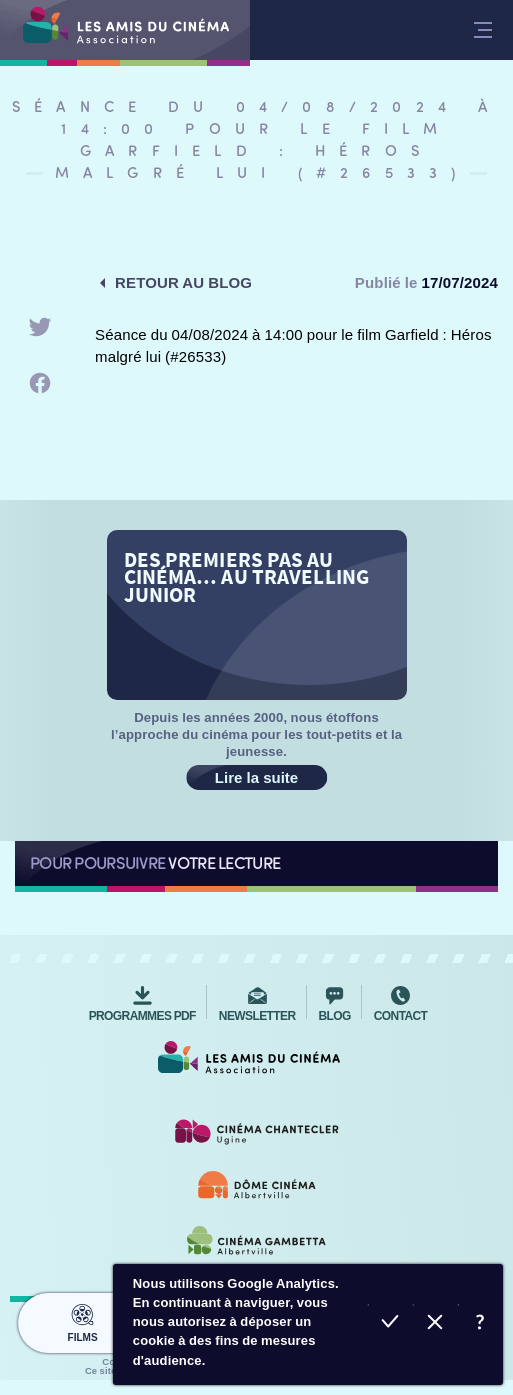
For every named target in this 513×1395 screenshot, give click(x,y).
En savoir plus (480, 1324)
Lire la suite (256, 777)
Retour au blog (183, 282)
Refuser (435, 1324)
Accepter (390, 1324)
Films (82, 1320)
